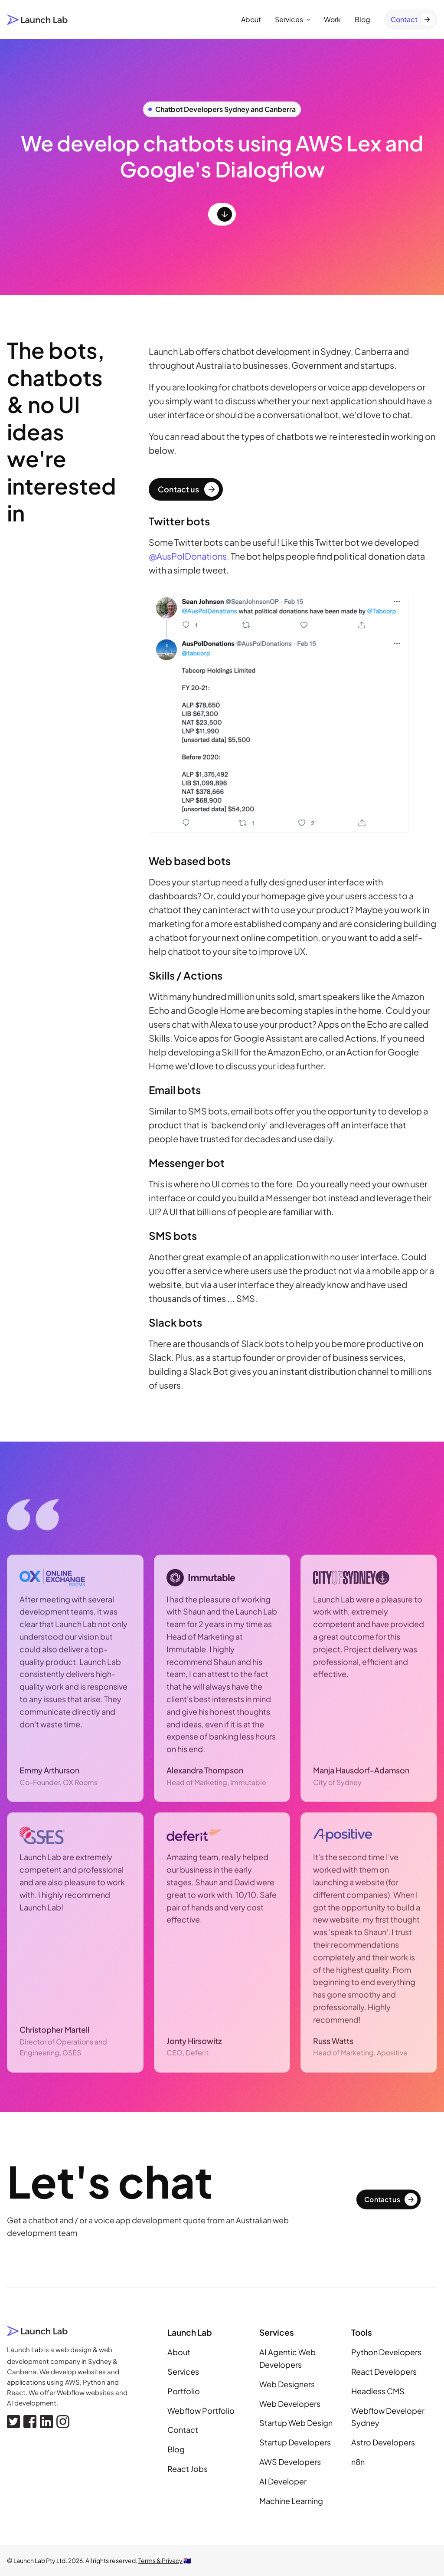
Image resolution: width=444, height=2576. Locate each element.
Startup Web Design (296, 2423)
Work (332, 19)
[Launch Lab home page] (38, 19)
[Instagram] (62, 2421)
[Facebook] (29, 2421)
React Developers (384, 2371)
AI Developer (283, 2481)
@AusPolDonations (188, 556)
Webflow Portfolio (201, 2410)
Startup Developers (295, 2442)
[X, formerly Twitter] (13, 2421)
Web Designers (287, 2384)
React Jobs (187, 2469)
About (251, 19)
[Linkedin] (46, 2421)
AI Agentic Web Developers (287, 2358)
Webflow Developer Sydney (387, 2417)
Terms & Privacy (160, 2560)
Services (292, 19)
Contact (182, 2430)
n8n (358, 2462)
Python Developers (386, 2352)
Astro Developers (383, 2442)
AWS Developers (290, 2462)
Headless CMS (378, 2391)
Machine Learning (291, 2501)
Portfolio (183, 2391)
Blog (362, 19)
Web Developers (289, 2404)
